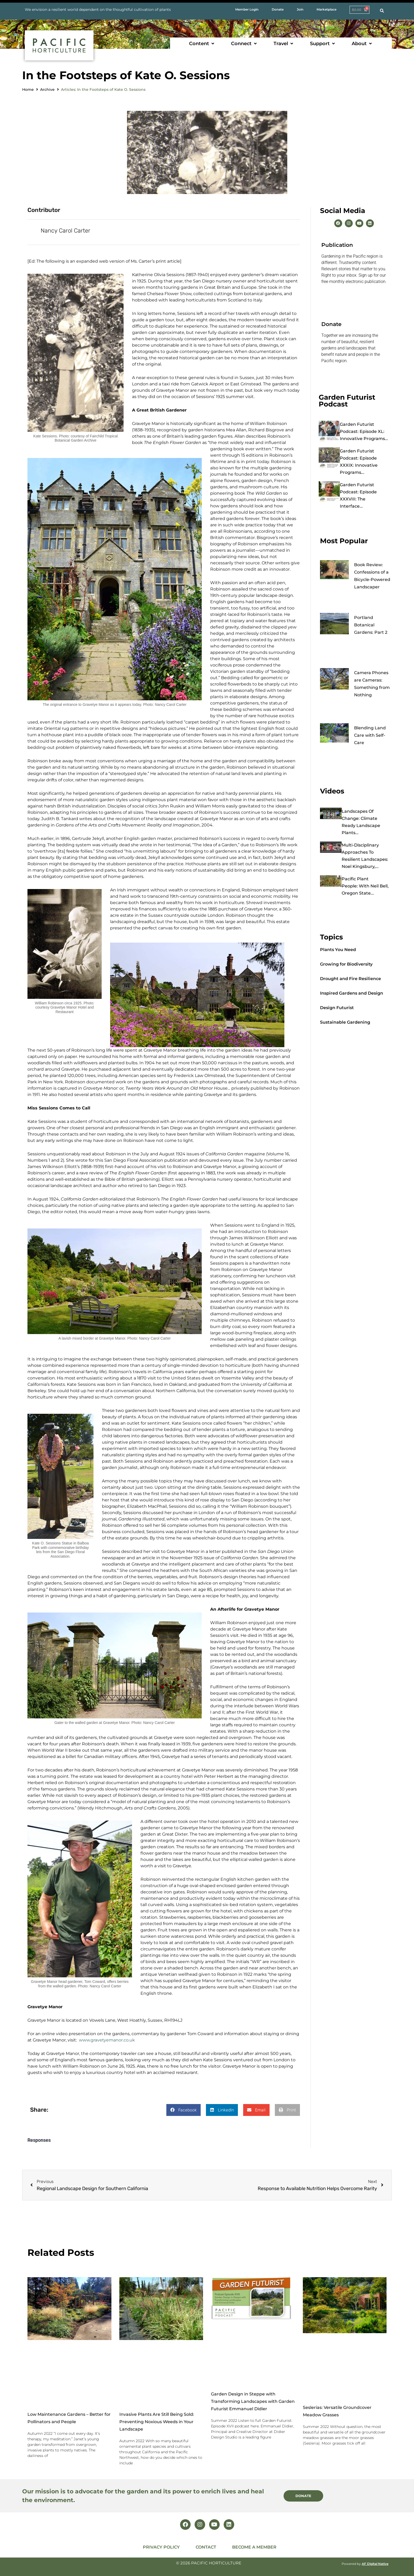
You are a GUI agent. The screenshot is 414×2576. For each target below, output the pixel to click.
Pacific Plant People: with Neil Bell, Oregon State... (365, 886)
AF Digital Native (375, 2564)
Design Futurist (337, 1007)
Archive (47, 89)
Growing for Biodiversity (346, 964)
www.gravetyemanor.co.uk (107, 2040)
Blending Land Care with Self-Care (370, 735)
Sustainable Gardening (345, 1022)
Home (28, 89)
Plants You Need (338, 949)
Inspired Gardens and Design (351, 993)
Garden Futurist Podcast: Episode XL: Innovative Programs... (364, 431)
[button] (202, 44)
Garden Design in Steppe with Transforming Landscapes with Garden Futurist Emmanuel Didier (253, 2402)
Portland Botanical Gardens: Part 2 (370, 625)
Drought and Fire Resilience (350, 978)
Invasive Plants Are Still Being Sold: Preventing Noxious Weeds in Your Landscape (156, 2422)
